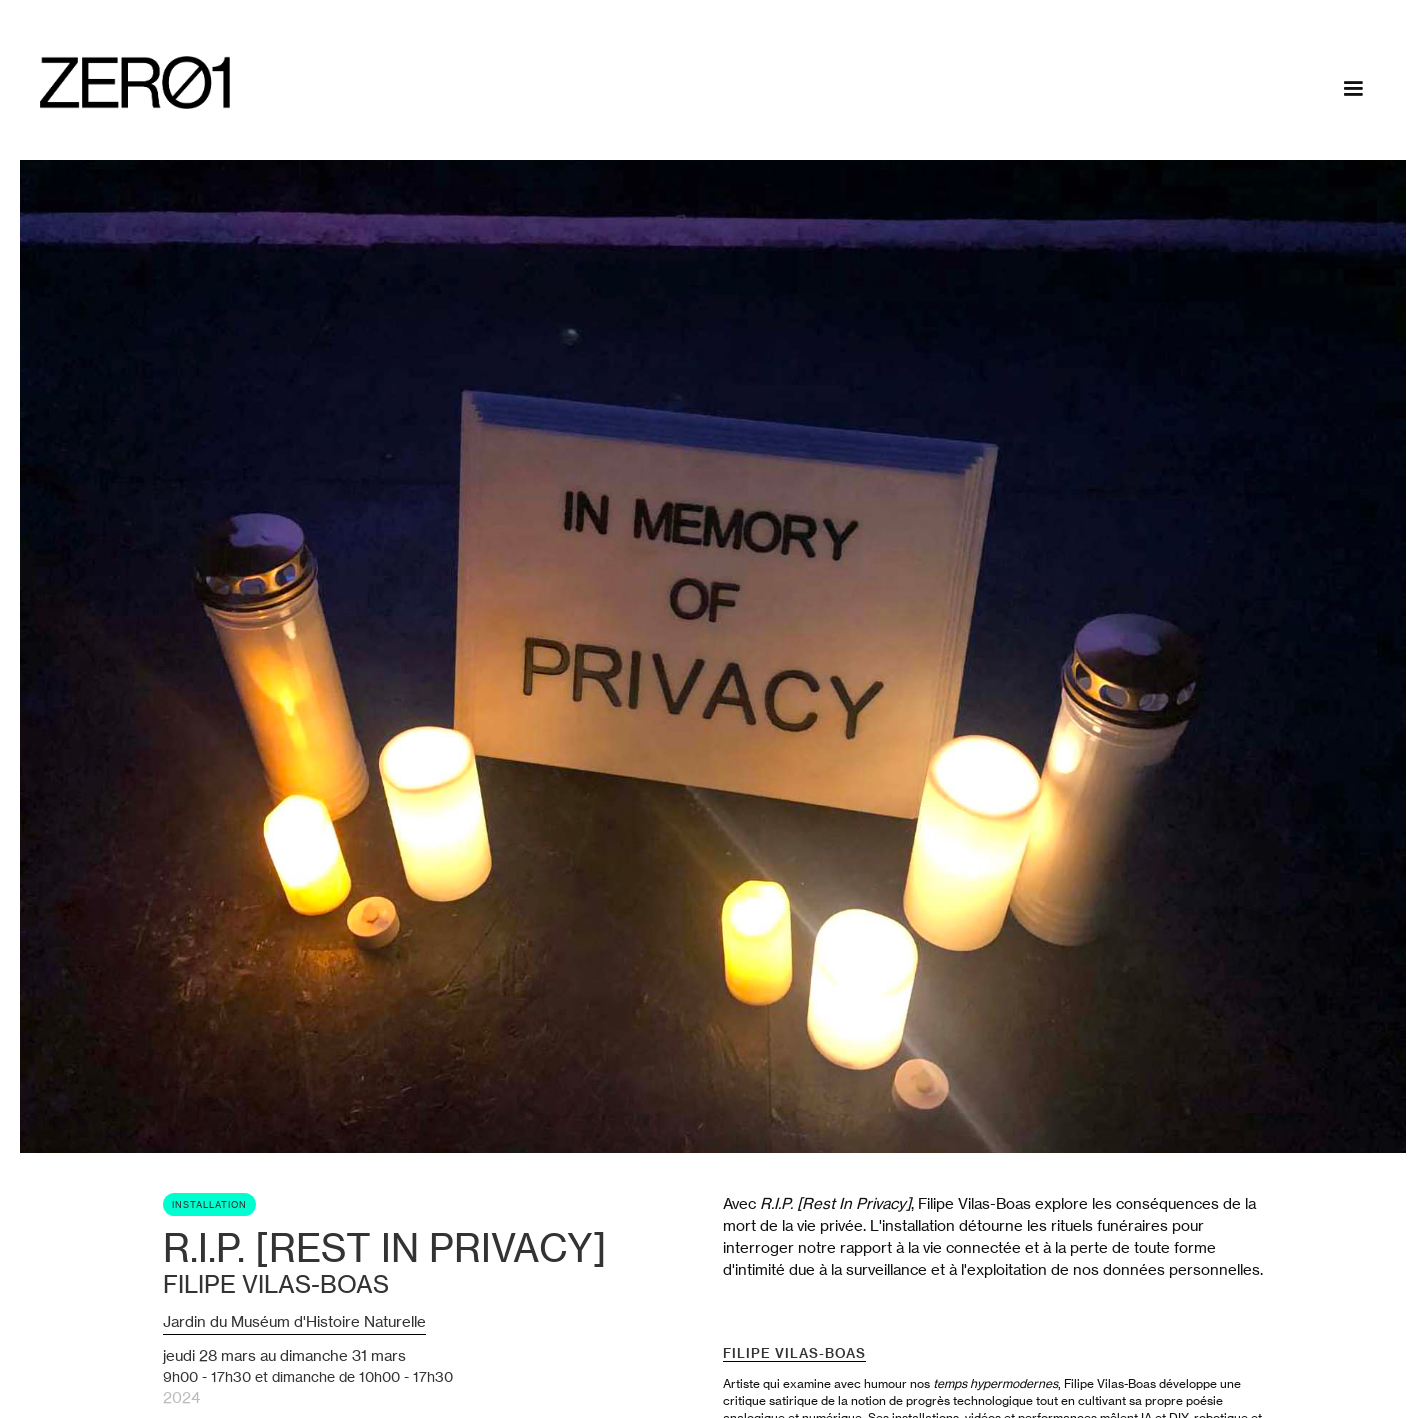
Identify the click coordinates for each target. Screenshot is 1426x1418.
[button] (1353, 89)
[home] (135, 82)
